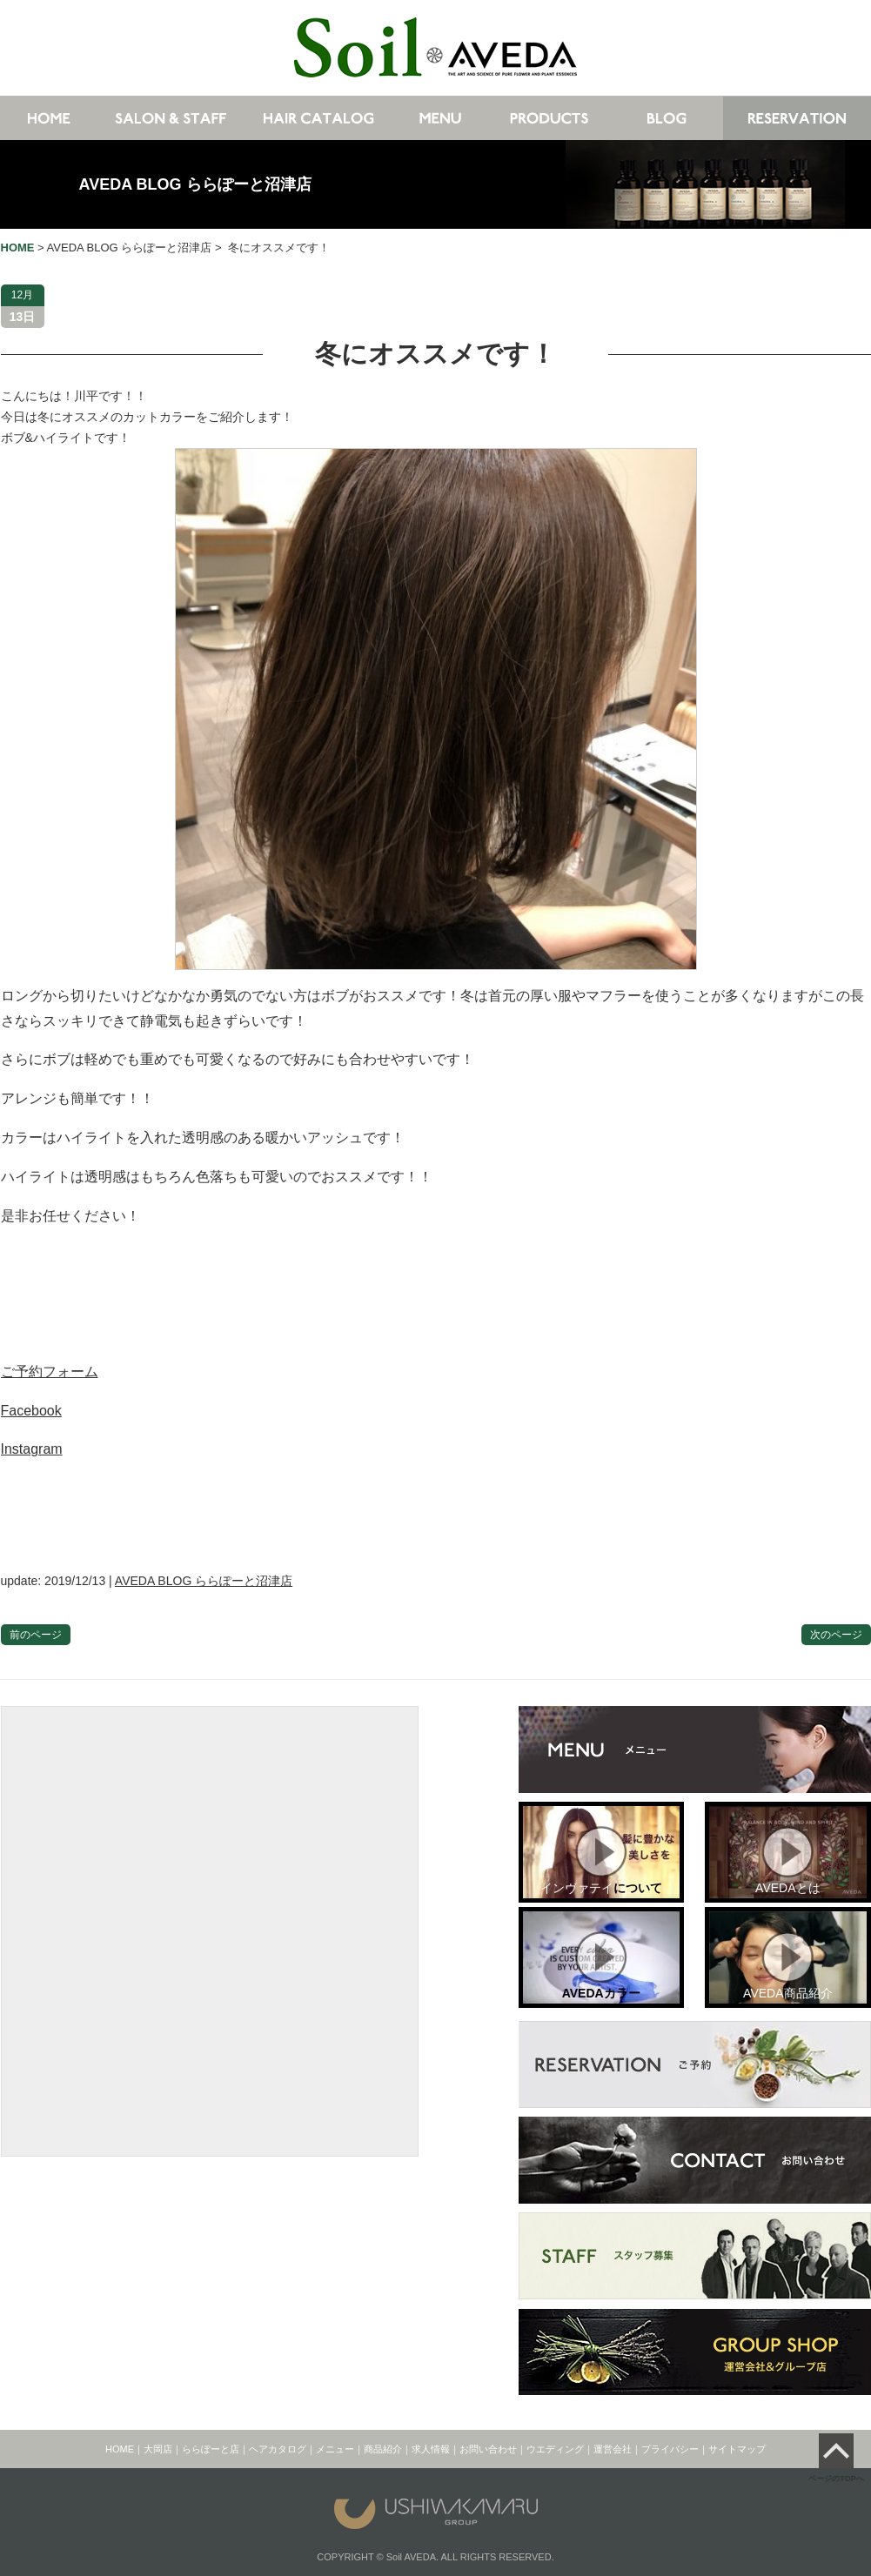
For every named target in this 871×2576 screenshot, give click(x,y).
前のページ (36, 1635)
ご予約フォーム (49, 1371)
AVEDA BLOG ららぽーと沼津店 (195, 184)
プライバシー (670, 2449)
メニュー (335, 2449)
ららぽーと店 (210, 2449)
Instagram (32, 1449)
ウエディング (555, 2449)
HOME (119, 2449)
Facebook (31, 1410)
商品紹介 (383, 2449)
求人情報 (431, 2449)
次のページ (836, 1635)
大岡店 (158, 2449)
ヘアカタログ (277, 2449)
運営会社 (612, 2449)
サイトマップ (737, 2449)
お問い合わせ (488, 2449)
